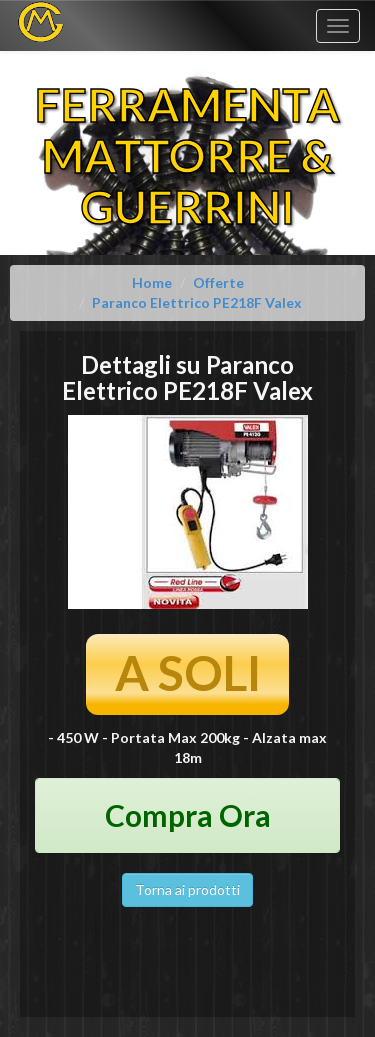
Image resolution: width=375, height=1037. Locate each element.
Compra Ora (188, 815)
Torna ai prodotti (187, 889)
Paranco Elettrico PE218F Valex (197, 302)
